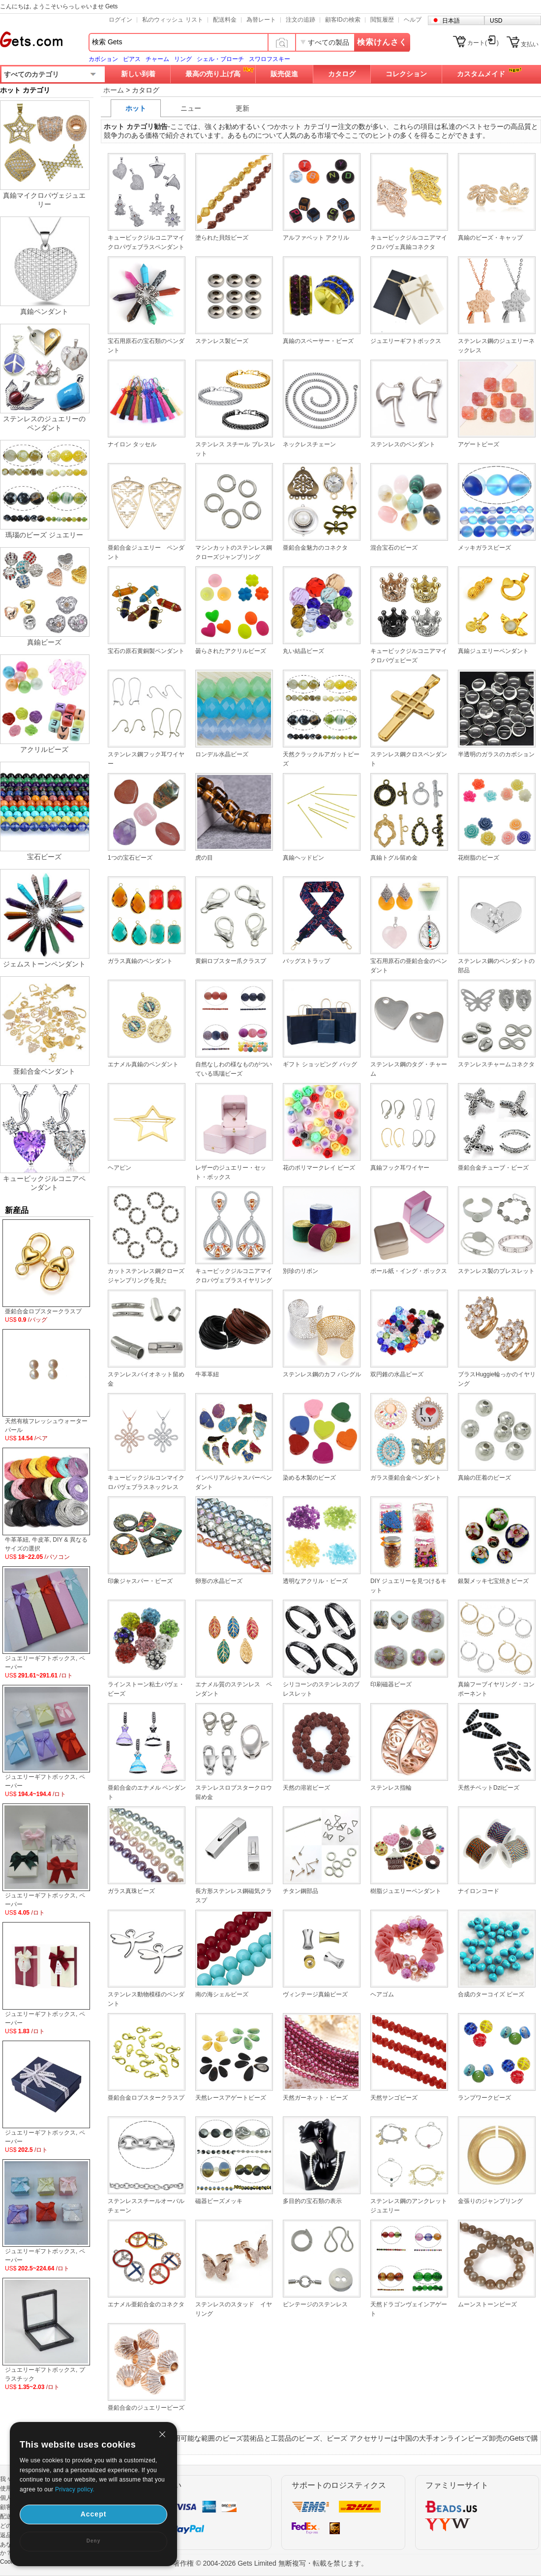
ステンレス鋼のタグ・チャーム (408, 1069)
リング (183, 59)
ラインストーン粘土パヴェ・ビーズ (146, 1689)
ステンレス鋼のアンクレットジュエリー (408, 2206)
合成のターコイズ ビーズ (491, 1994)
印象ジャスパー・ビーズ (140, 1581)
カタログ (342, 74)
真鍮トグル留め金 (394, 857)
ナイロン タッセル (132, 444)
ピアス (132, 59)
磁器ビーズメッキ (218, 2201)
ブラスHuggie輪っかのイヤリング (497, 1379)
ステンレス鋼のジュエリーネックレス (496, 346)
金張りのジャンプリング (490, 2201)
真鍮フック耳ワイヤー (399, 1167)
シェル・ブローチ (220, 59)
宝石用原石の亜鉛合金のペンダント (408, 966)
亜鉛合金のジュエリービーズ (146, 2407)
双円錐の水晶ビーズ (396, 1374)
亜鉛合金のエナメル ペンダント (147, 1792)
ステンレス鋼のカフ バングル (322, 1374)
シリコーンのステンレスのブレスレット (321, 1689)
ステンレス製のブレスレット (496, 1271)
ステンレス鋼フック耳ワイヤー (146, 759)
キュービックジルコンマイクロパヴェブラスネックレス (146, 1482)
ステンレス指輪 (391, 1787)
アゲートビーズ (478, 444)
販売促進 (284, 74)
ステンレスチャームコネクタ (496, 1064)
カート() (483, 42)
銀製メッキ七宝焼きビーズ (493, 1581)
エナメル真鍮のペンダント (143, 1064)
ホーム (113, 90)
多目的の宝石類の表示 (312, 2201)
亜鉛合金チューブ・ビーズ (493, 1167)
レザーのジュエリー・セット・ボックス (230, 1172)
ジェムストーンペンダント (44, 964)
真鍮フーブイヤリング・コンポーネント (496, 1689)
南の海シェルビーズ (221, 1994)
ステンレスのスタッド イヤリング (233, 2309)
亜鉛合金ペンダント (44, 1071)
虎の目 (204, 857)
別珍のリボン (300, 1271)
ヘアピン (119, 1167)
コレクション (406, 74)
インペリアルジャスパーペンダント (233, 1482)
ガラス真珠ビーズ (131, 1891)
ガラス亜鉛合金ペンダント (405, 1477)
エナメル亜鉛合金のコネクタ (146, 2304)
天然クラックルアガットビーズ (321, 759)
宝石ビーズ (44, 857)
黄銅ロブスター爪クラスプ (230, 961)
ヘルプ (412, 19)
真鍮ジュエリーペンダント (493, 651)
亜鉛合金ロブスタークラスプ (146, 2097)
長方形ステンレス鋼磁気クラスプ (233, 1896)
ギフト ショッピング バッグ (320, 1064)
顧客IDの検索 (343, 19)
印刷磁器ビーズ (391, 1684)
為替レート (261, 19)
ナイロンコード (478, 1891)
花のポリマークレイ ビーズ (319, 1167)
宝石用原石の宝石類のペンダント (146, 346)
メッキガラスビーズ (484, 547)
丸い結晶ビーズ (303, 651)
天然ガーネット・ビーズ (315, 2097)
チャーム (157, 59)
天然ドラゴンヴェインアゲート (408, 2309)
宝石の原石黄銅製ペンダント (146, 651)
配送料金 (225, 19)
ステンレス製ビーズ (221, 341)
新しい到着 (138, 74)
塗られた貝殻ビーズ (221, 237)
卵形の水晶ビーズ (218, 1581)
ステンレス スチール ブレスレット (235, 449)
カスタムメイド (481, 74)
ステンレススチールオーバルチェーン (146, 2206)
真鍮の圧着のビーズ (484, 1477)
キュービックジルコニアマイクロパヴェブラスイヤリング (233, 1276)
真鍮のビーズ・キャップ (490, 237)
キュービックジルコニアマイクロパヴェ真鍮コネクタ (408, 242)
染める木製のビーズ (309, 1477)
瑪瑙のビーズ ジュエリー (44, 535)
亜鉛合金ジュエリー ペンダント (146, 552)
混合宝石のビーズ (394, 547)
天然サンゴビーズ (394, 2097)
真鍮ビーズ (44, 642)
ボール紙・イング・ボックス (408, 1271)
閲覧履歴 (382, 19)
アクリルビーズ (44, 749)
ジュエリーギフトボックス (405, 341)
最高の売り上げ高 (212, 74)
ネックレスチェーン (309, 444)
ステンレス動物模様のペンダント (146, 1999)
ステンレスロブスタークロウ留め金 (233, 1792)
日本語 (451, 20)
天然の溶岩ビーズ (306, 1787)
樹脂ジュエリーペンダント (405, 1891)
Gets (31, 39)
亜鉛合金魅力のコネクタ (315, 547)
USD (496, 20)
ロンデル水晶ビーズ (221, 754)
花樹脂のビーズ (478, 857)
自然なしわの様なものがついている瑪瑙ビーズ (233, 1069)
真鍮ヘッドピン (303, 857)
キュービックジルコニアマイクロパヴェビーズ (408, 656)
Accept (94, 2514)
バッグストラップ (306, 961)
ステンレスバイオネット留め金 (146, 1379)
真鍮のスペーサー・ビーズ (318, 341)
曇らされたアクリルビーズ (230, 651)
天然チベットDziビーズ (488, 1787)
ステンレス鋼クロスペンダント (408, 759)
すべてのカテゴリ (31, 74)
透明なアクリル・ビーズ (315, 1581)
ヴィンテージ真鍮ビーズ (315, 1994)
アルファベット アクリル (316, 237)
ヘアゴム (382, 1994)
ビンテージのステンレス (315, 2304)
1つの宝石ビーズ (130, 857)
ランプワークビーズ (484, 2097)
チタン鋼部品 (300, 1891)
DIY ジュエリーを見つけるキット (408, 1586)
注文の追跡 (300, 19)
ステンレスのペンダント (402, 444)
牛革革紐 (207, 1374)
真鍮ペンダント (44, 311)
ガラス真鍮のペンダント (140, 961)
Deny (93, 2541)
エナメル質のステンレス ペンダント (233, 1689)
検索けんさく (382, 42)
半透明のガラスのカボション (496, 754)
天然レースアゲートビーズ (230, 2097)
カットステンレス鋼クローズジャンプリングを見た (146, 1276)
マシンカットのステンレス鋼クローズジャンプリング (233, 552)
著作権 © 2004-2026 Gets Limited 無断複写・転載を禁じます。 (270, 2563)
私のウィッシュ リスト (172, 19)
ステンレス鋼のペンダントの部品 (496, 966)
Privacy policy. (74, 2489)
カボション (103, 59)
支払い (530, 44)
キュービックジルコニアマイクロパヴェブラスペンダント (146, 242)
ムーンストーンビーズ (487, 2304)
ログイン (120, 19)
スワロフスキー (269, 59)
